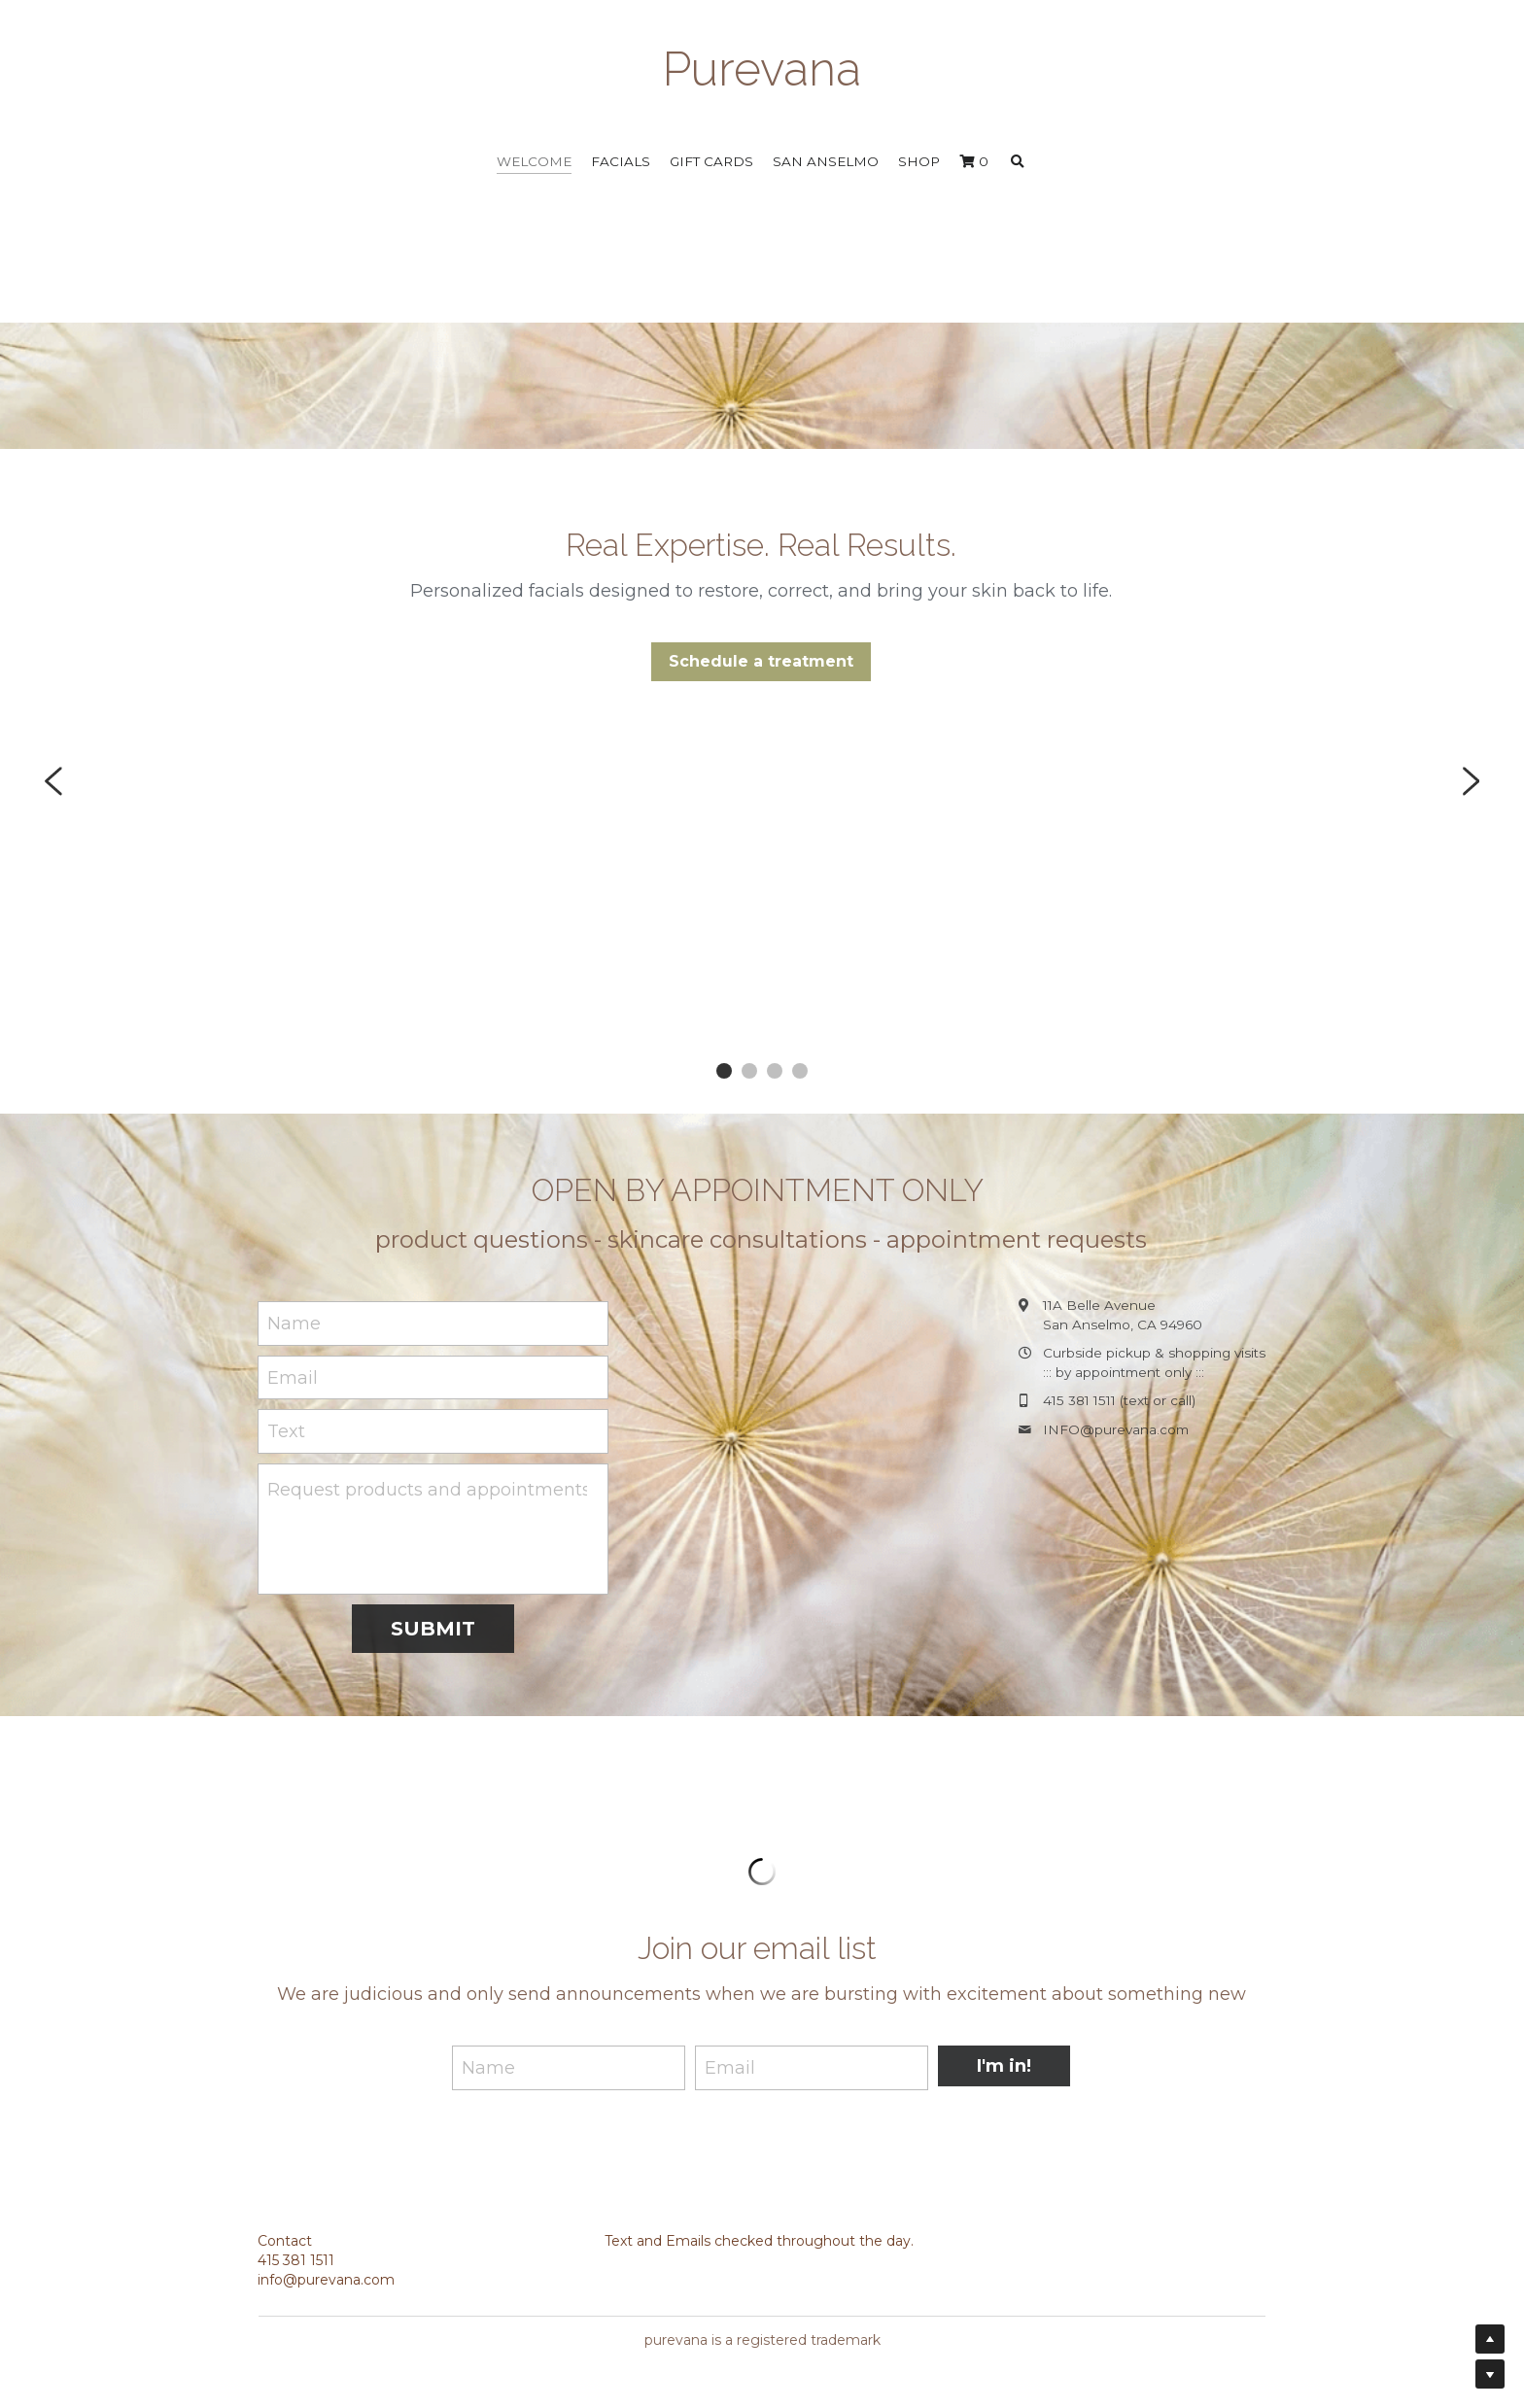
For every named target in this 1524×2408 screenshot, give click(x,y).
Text (286, 1431)
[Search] (1017, 162)
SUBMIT (433, 1628)
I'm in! (1004, 2067)
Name (294, 1323)
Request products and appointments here (427, 1489)
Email (292, 1377)
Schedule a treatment (761, 661)
